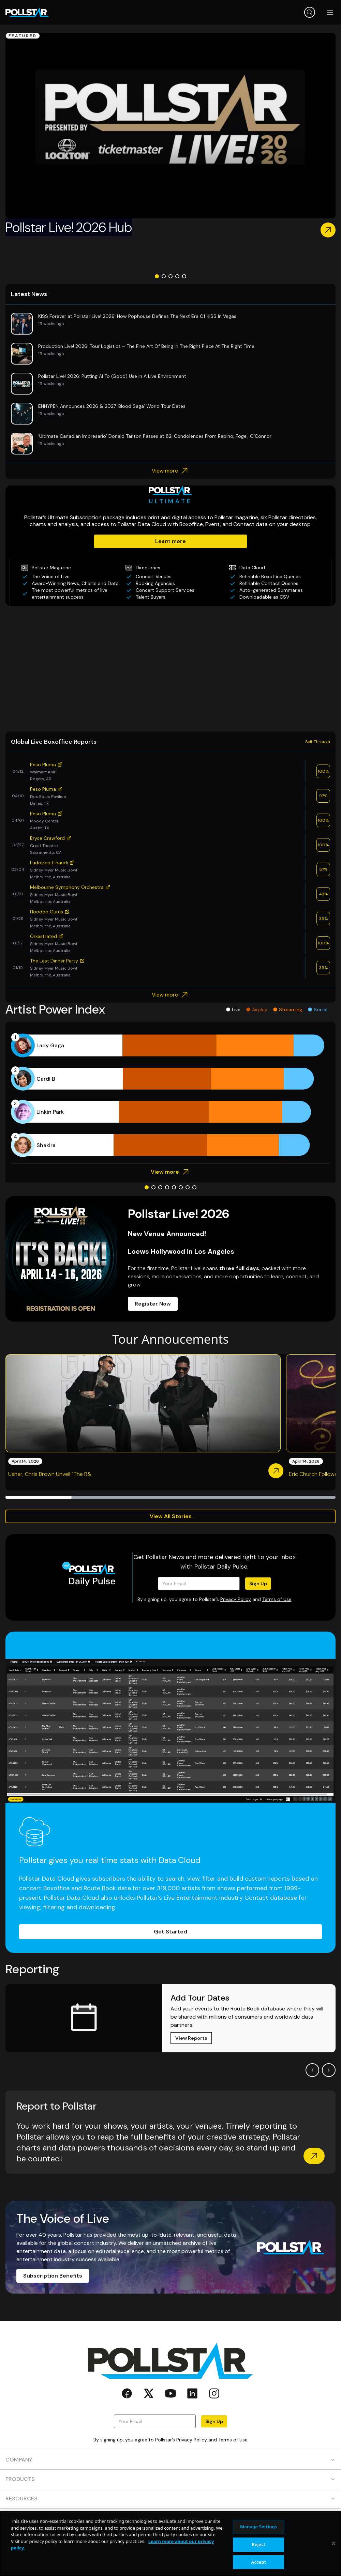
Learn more (170, 541)
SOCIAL (170, 2537)
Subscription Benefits (52, 2275)
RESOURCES (170, 2498)
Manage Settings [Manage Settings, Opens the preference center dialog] (258, 2560)
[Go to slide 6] (181, 1187)
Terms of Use (277, 1599)
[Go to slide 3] (170, 276)
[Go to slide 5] (184, 276)
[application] (170, 1095)
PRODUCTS (170, 2479)
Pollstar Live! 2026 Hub (68, 227)
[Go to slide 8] (194, 1187)
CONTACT (170, 2517)
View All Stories (171, 1516)
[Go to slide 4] (177, 276)
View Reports (191, 2038)
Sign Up (258, 1583)
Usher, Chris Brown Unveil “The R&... (51, 1474)
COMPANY (170, 2459)
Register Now (153, 1303)
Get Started (170, 1931)
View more (171, 471)
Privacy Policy (235, 1599)
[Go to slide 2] (164, 276)
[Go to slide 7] (188, 1187)
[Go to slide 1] (157, 276)
